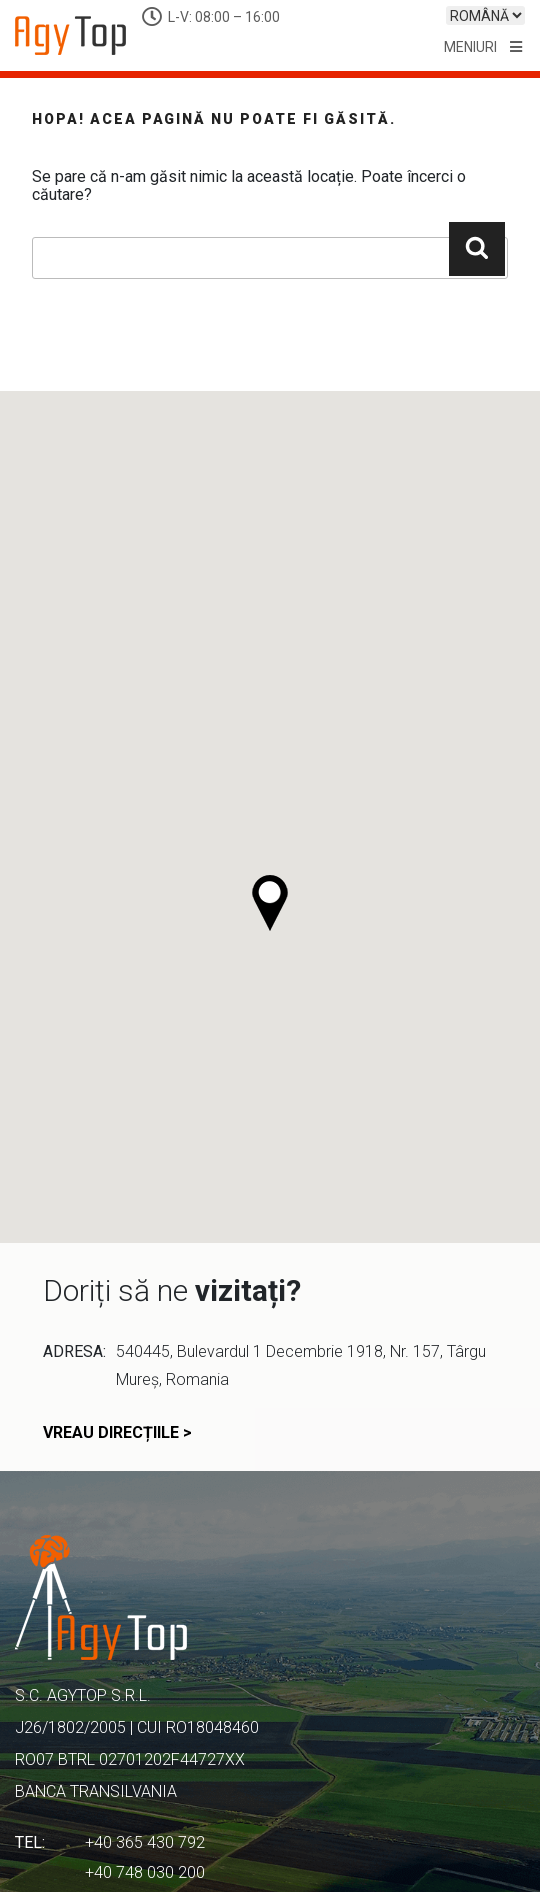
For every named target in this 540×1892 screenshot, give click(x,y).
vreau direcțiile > (117, 1433)
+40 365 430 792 (145, 1842)
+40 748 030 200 (145, 1872)
